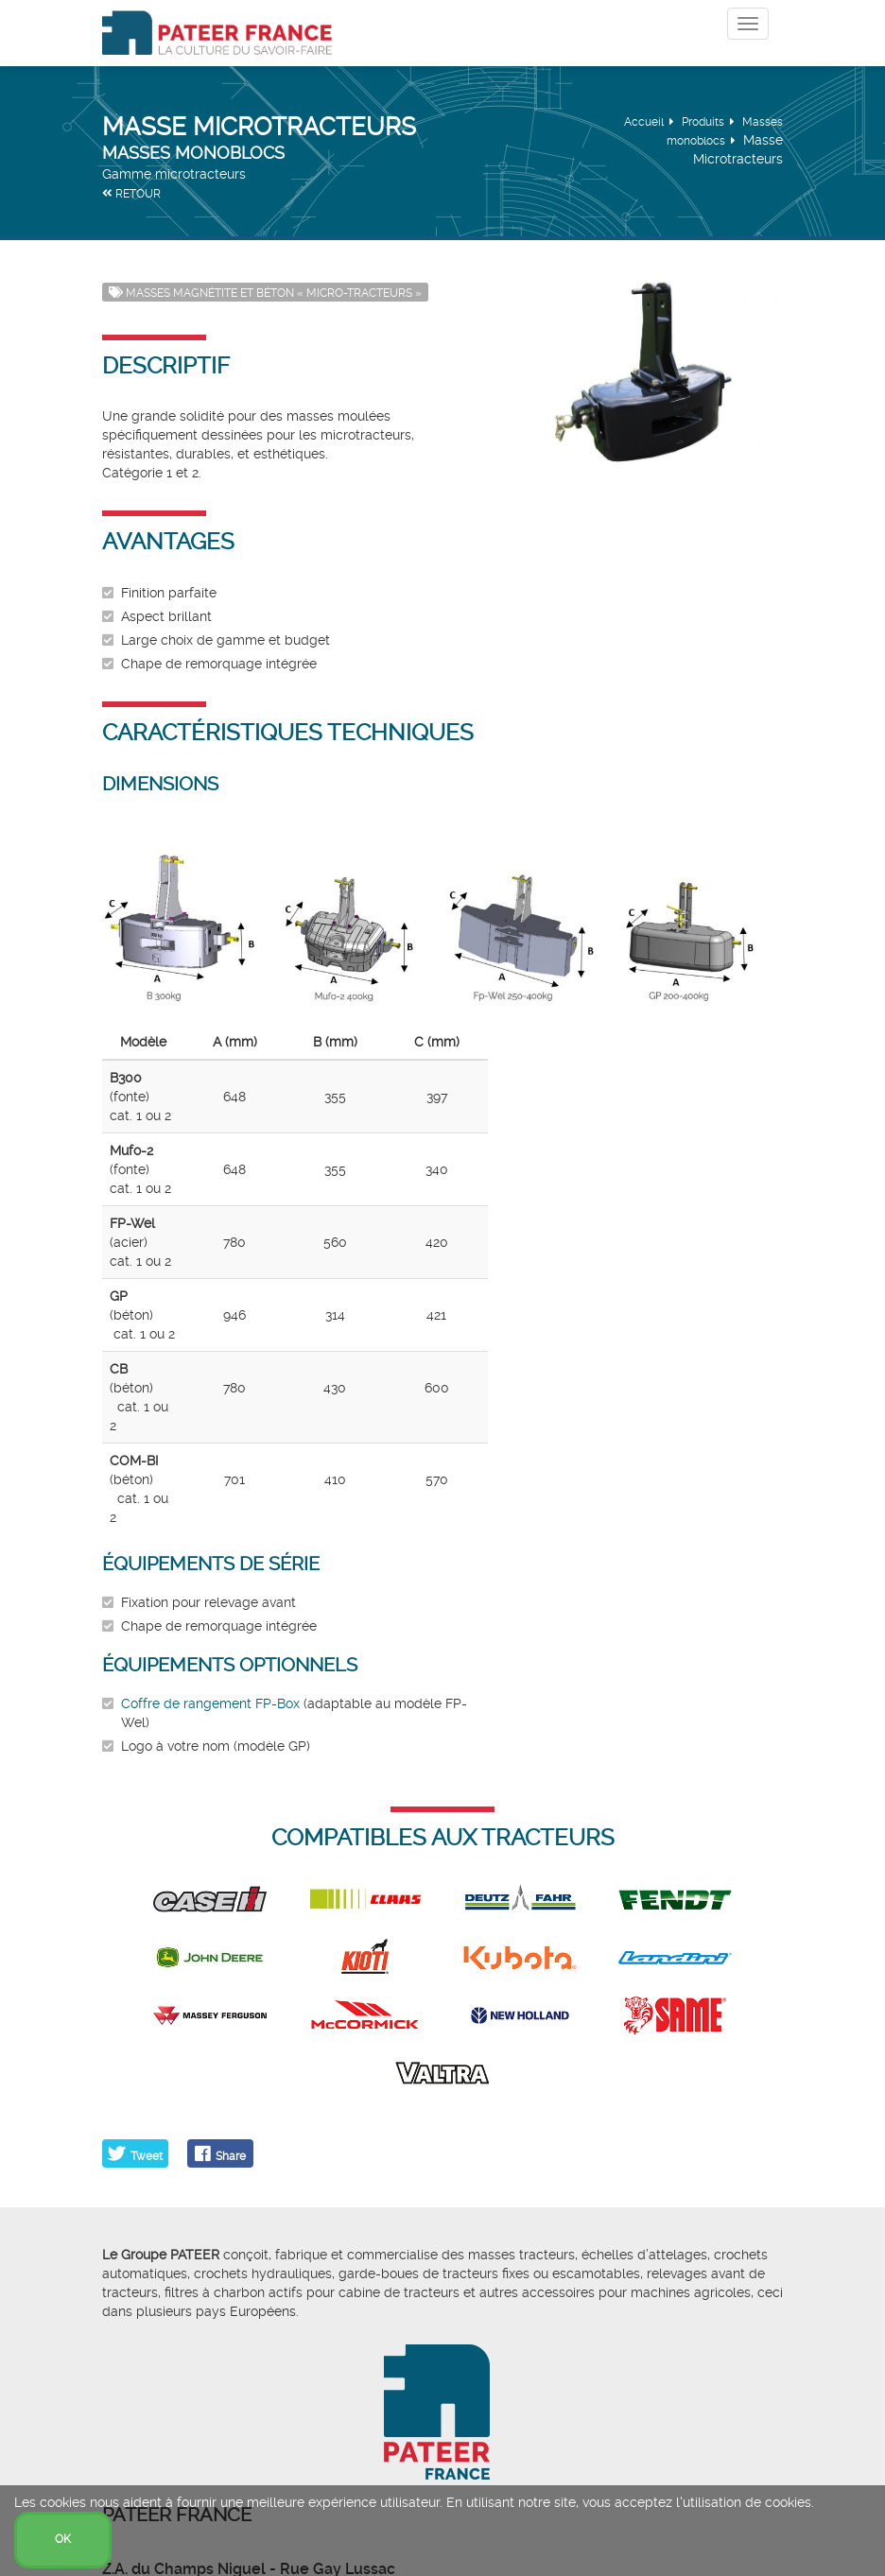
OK (63, 2539)
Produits (703, 122)
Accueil (644, 122)
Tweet (146, 2156)
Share (231, 2156)
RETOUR (131, 193)
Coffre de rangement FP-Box (210, 1703)
